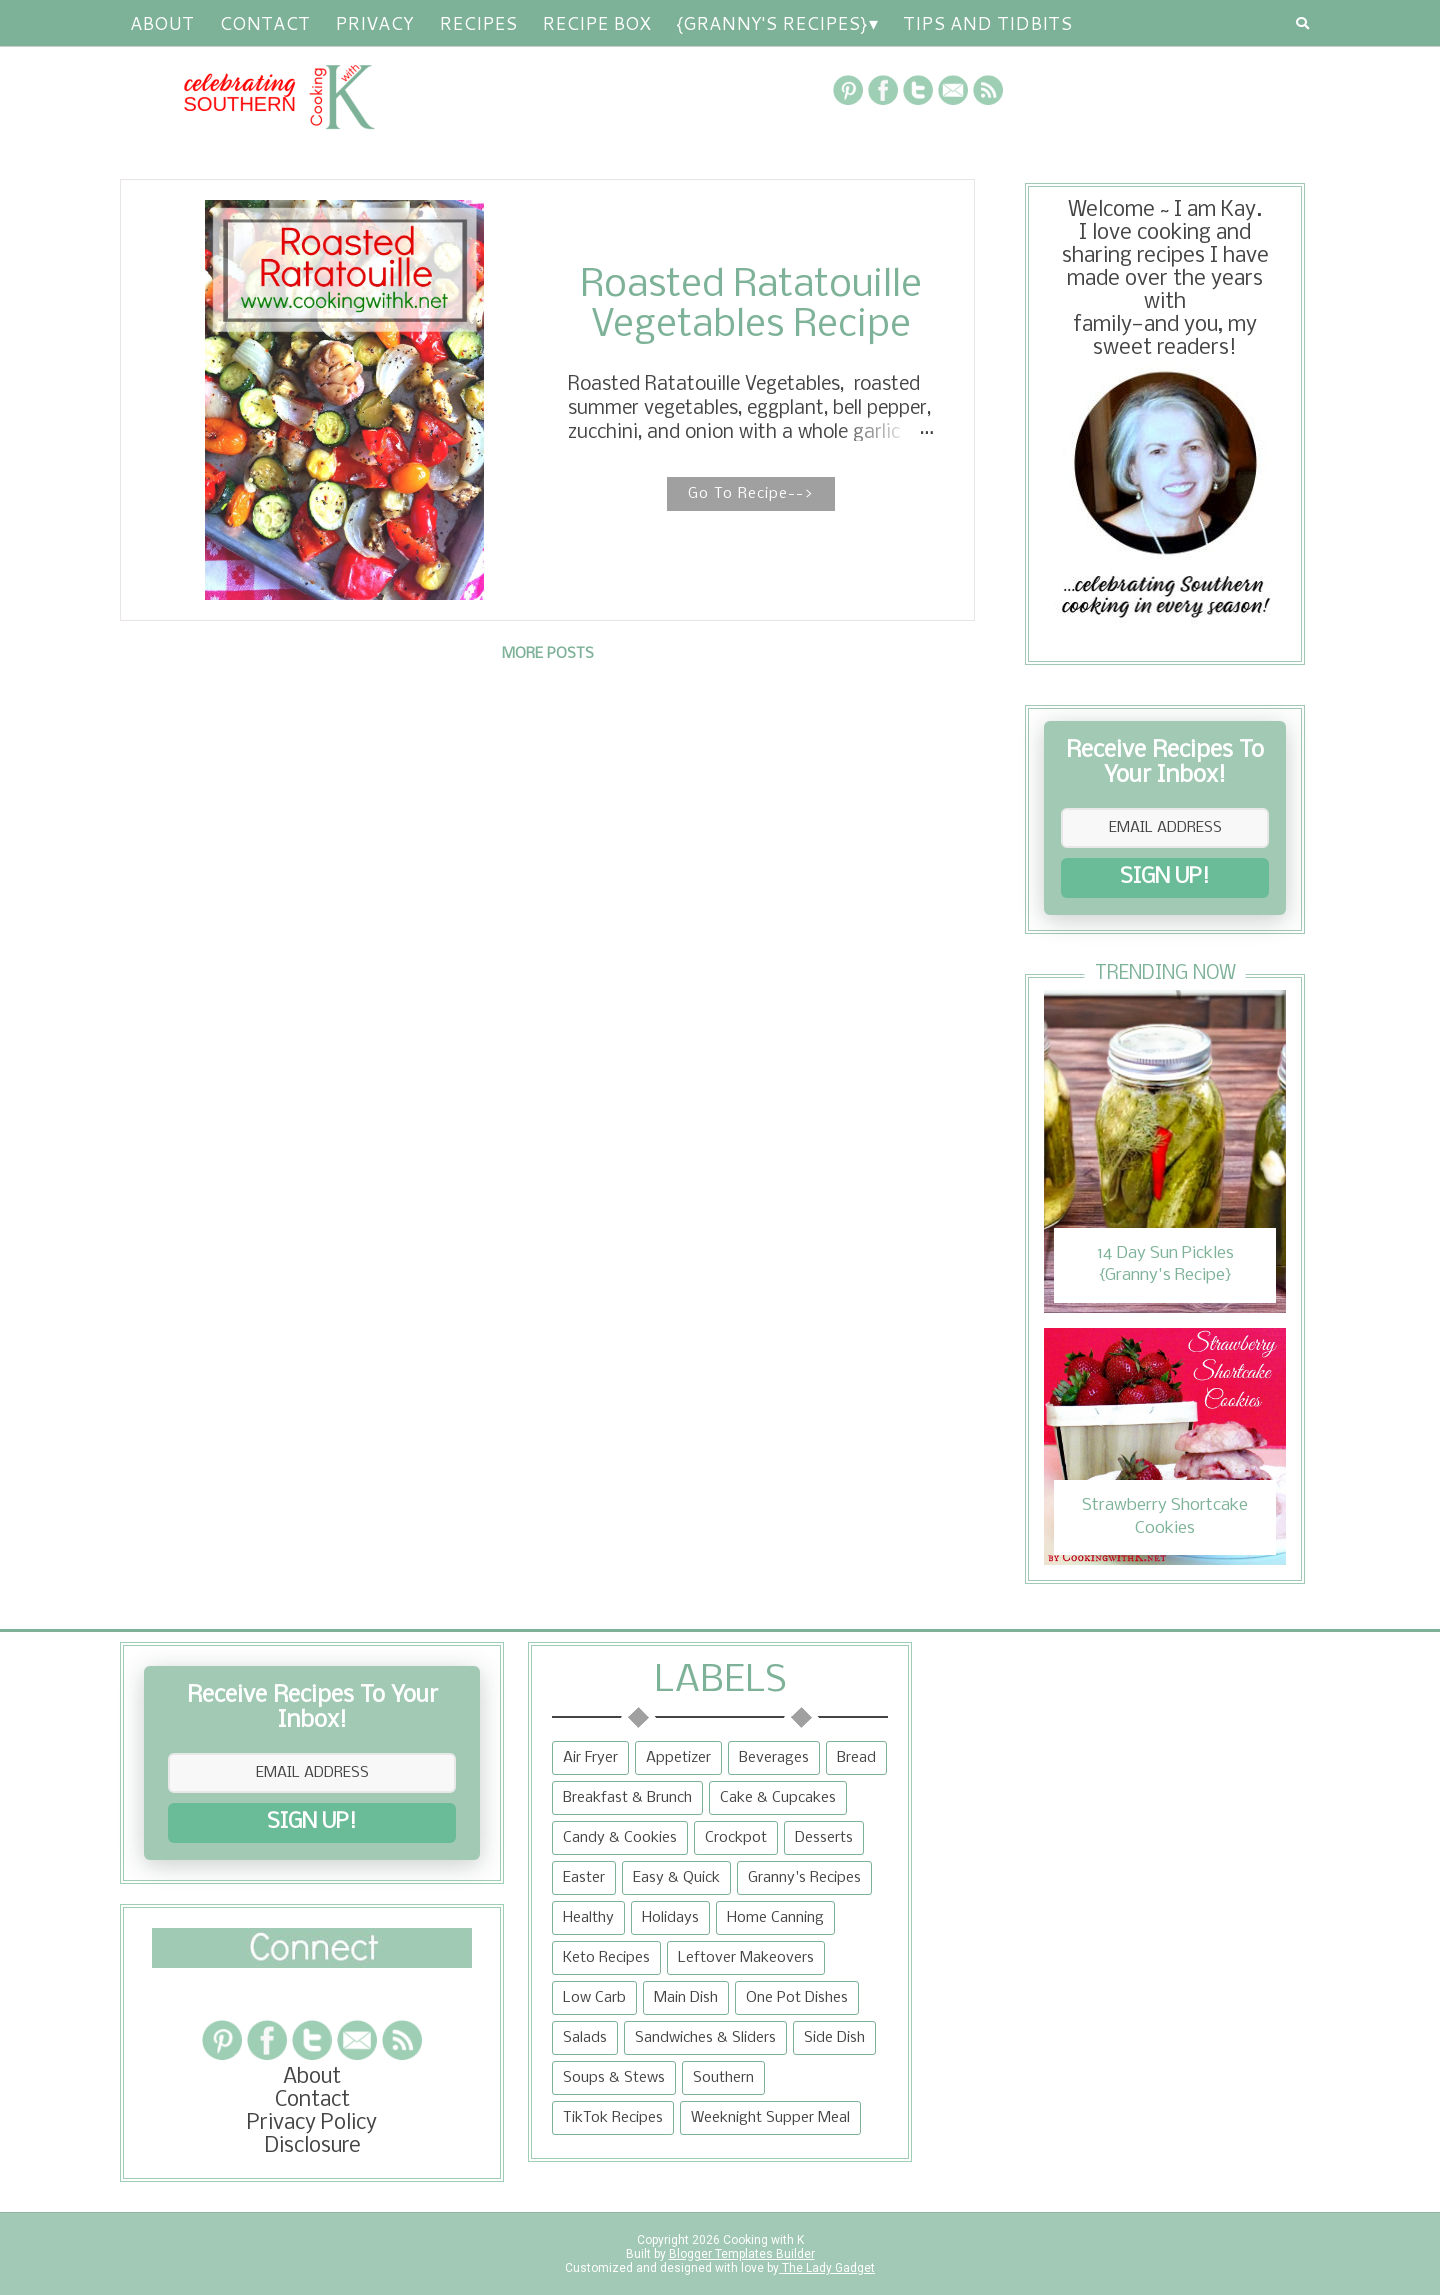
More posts (548, 654)
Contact (264, 23)
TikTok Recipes (613, 2118)
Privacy (374, 23)
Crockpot (736, 1838)
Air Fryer (590, 1758)
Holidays (670, 1918)
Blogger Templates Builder (742, 2254)
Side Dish (834, 2038)
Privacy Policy (312, 2123)
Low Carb (594, 1998)
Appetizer (678, 1758)
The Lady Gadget (827, 2268)
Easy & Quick (676, 1878)
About (162, 23)
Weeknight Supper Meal (770, 2118)
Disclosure (312, 2146)
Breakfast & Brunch (627, 1798)
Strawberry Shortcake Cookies (1165, 1516)
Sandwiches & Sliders (705, 2038)
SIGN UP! (1165, 877)
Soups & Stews (614, 2078)
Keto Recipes (606, 1958)
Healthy (588, 1918)
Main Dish (686, 1998)
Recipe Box (596, 23)
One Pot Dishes (797, 1998)
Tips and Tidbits (987, 23)
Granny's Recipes (804, 1878)
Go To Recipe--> (751, 494)
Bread (856, 1758)
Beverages (774, 1758)
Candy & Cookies (620, 1838)
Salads (585, 2038)
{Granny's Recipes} (771, 23)
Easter (584, 1878)
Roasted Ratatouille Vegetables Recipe (751, 306)
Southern (723, 2078)
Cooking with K (762, 2240)
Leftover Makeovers (746, 1958)
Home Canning (775, 1918)
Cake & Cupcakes (778, 1798)
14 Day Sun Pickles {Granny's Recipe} (1165, 1264)
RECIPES (478, 23)
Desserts (824, 1838)
